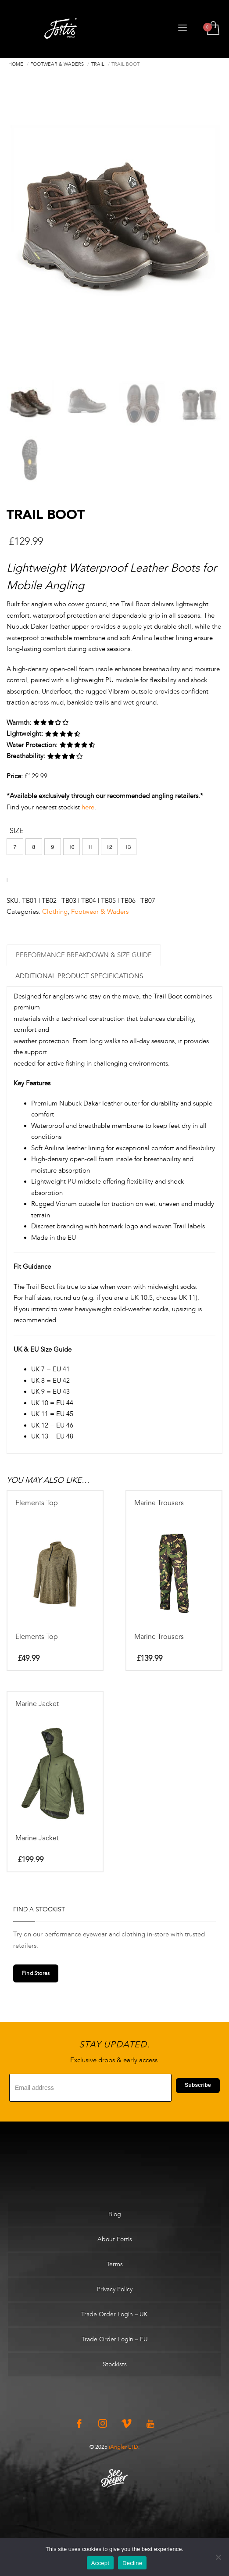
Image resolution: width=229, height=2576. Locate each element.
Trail (97, 64)
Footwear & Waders (100, 913)
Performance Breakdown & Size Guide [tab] (84, 956)
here (88, 808)
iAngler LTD (123, 2448)
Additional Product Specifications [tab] (79, 977)
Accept (100, 2563)
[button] (15, 847)
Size (16, 832)
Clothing (55, 913)
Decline (132, 2563)
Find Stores (36, 1974)
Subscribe (198, 2086)
